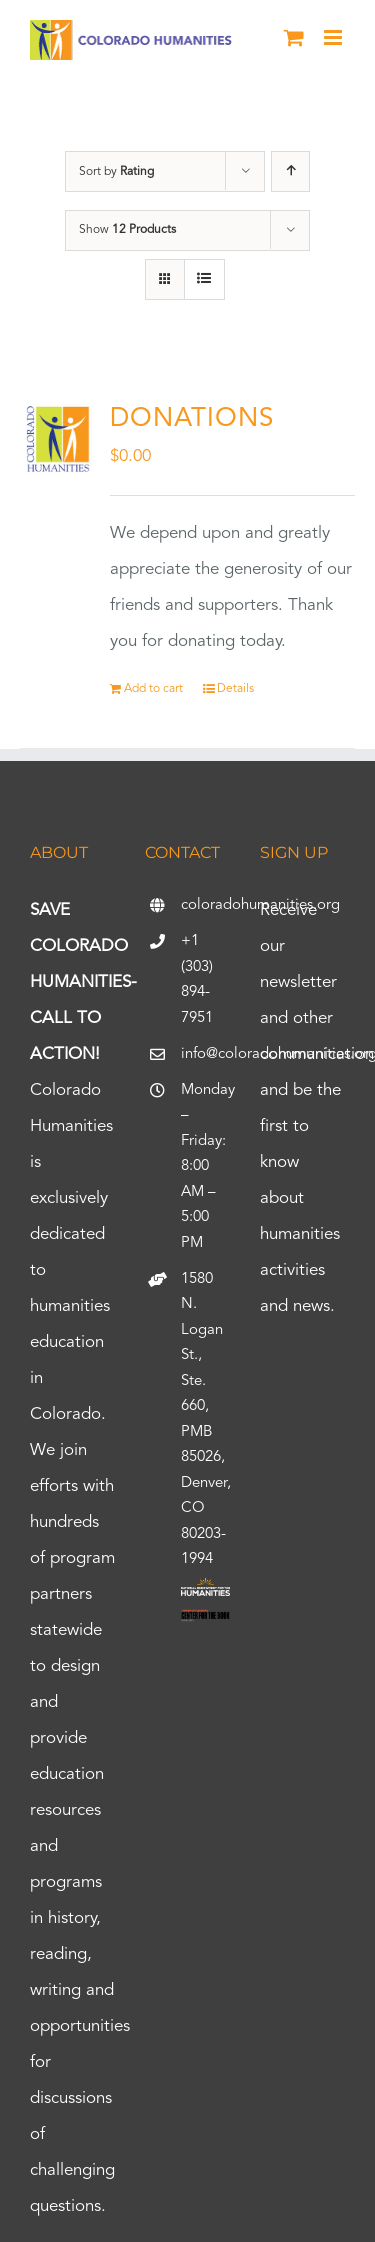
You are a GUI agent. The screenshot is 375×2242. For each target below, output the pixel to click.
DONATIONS (192, 419)
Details (235, 689)
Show (127, 230)
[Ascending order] (290, 171)
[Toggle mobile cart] (294, 37)
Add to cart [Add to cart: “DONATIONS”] (153, 689)
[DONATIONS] (58, 438)
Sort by (116, 172)
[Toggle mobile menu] (334, 37)
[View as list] (204, 279)
